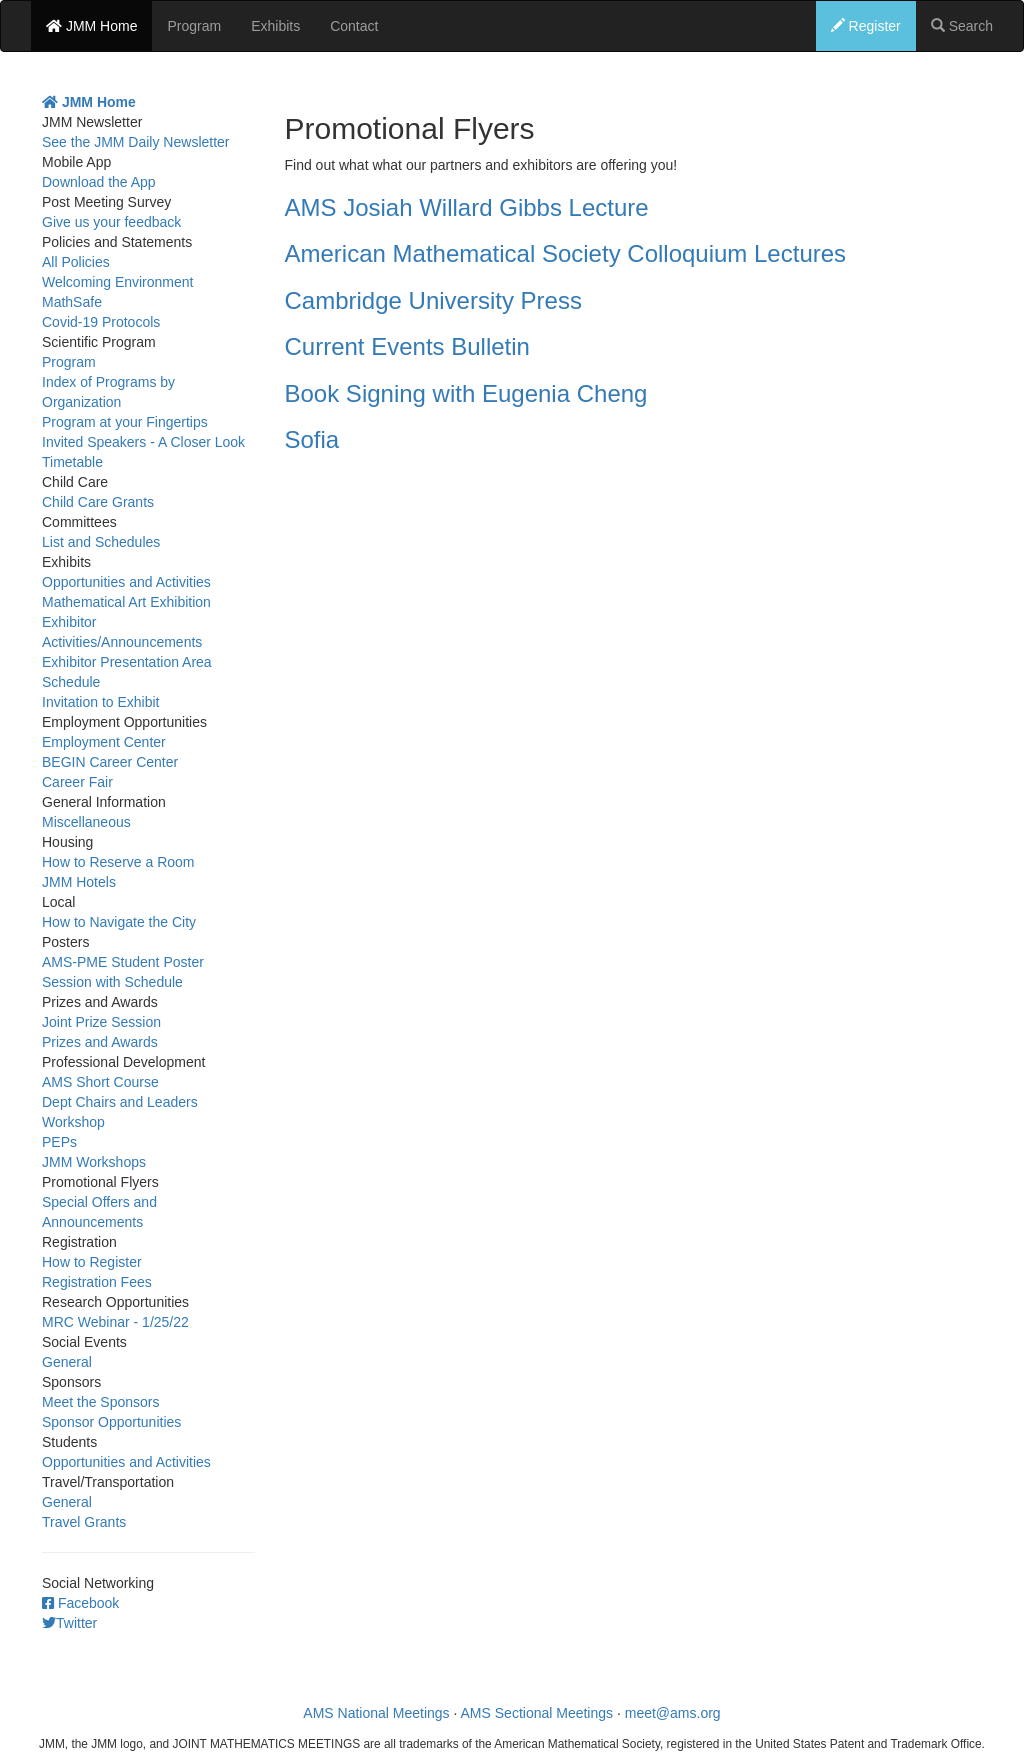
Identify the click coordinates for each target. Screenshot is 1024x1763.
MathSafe (72, 302)
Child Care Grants (98, 502)
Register (866, 26)
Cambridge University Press (433, 300)
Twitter (69, 1623)
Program (194, 26)
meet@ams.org (673, 1713)
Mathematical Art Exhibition (126, 602)
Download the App (99, 182)
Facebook (80, 1603)
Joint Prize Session (101, 1022)
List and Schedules (101, 542)
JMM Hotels (79, 882)
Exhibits (275, 26)
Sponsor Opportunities (111, 1422)
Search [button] (962, 26)
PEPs (59, 1142)
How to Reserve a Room (118, 862)
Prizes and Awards (100, 1042)
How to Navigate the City (119, 922)
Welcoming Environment (117, 282)
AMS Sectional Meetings (537, 1713)
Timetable (72, 462)
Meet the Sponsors (101, 1402)
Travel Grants (84, 1522)
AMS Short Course (100, 1082)
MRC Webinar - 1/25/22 (115, 1322)
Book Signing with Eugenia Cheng (466, 393)
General (67, 1362)
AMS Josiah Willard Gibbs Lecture (467, 207)
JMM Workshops (94, 1162)
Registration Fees (97, 1282)
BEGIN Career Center (110, 762)
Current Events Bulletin (407, 346)
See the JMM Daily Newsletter (136, 142)
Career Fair (77, 782)
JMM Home (91, 26)
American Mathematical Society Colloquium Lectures (566, 253)
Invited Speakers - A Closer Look (143, 442)
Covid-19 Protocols (101, 322)
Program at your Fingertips (125, 422)
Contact (354, 26)
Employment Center (104, 742)
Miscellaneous (86, 822)
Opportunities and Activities (126, 582)
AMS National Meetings (376, 1713)
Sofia (312, 439)
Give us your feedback (111, 222)
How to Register (92, 1262)
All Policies (76, 262)
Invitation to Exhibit (101, 702)
